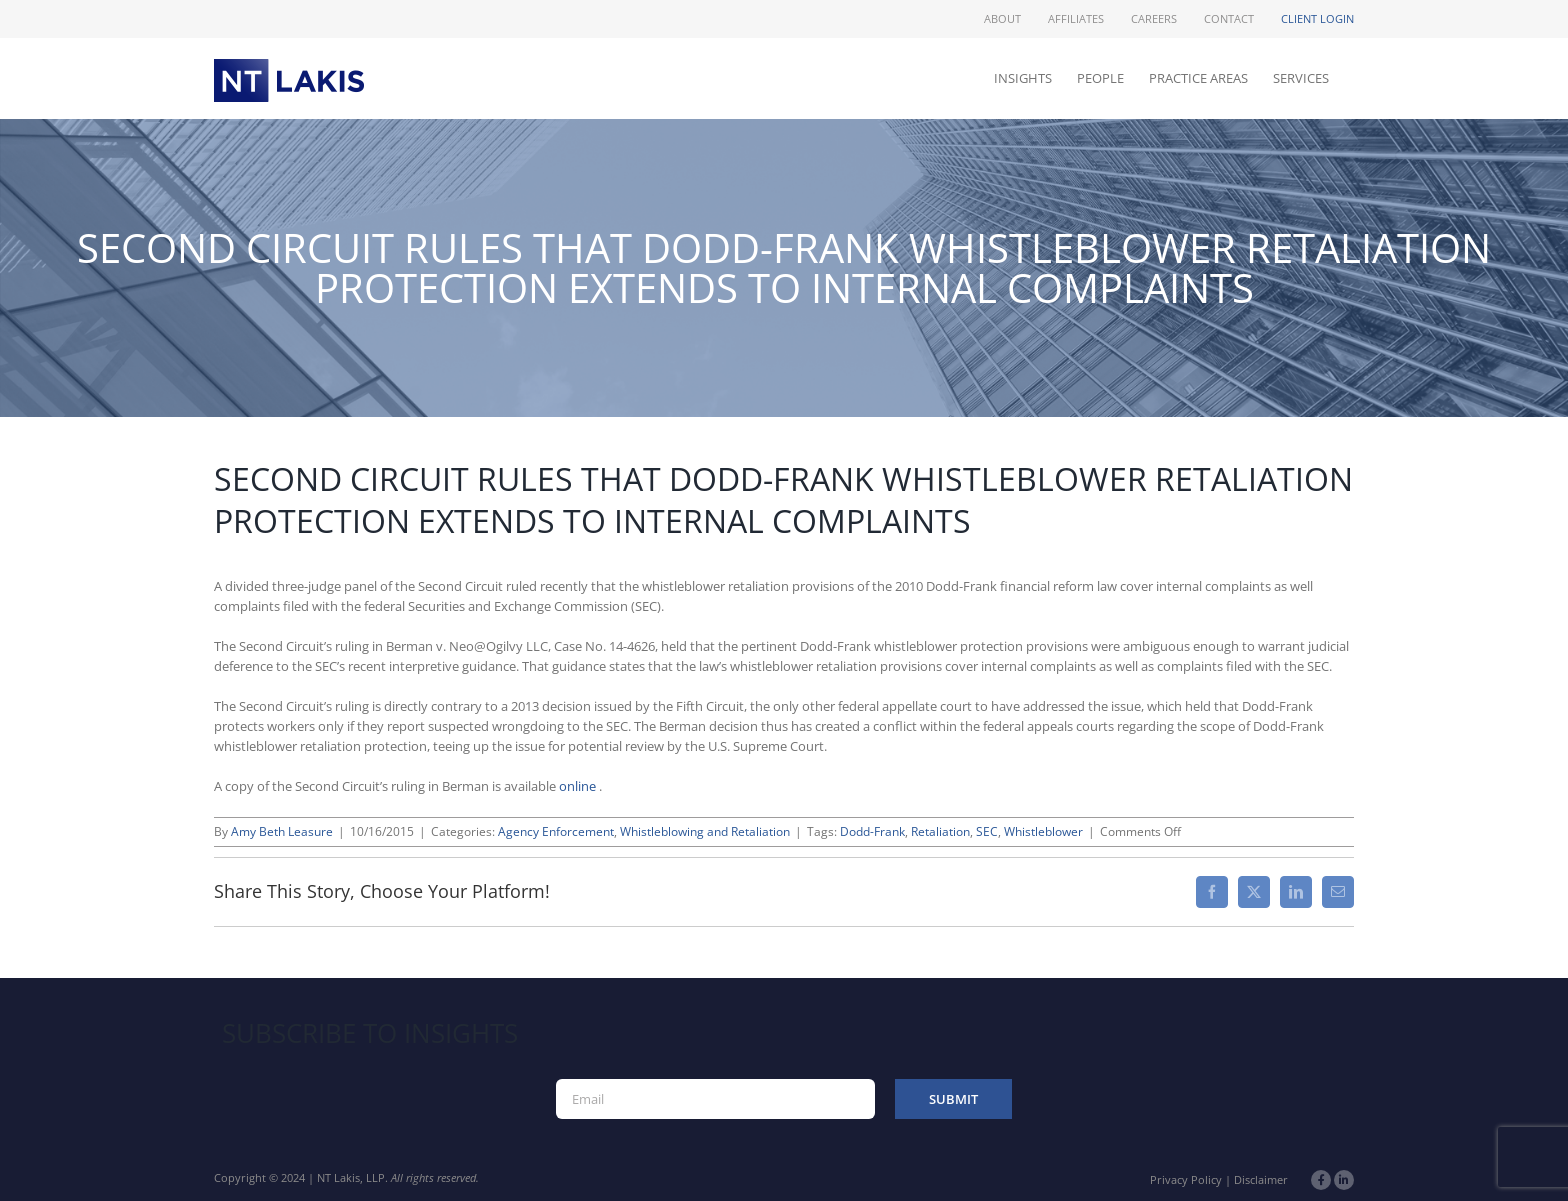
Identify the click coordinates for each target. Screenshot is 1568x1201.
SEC (987, 831)
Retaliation (940, 831)
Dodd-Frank (872, 831)
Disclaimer (1261, 1179)
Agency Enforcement (556, 831)
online (579, 786)
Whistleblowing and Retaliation (705, 831)
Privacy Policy (1186, 1179)
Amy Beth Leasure (282, 831)
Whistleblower (1043, 831)
